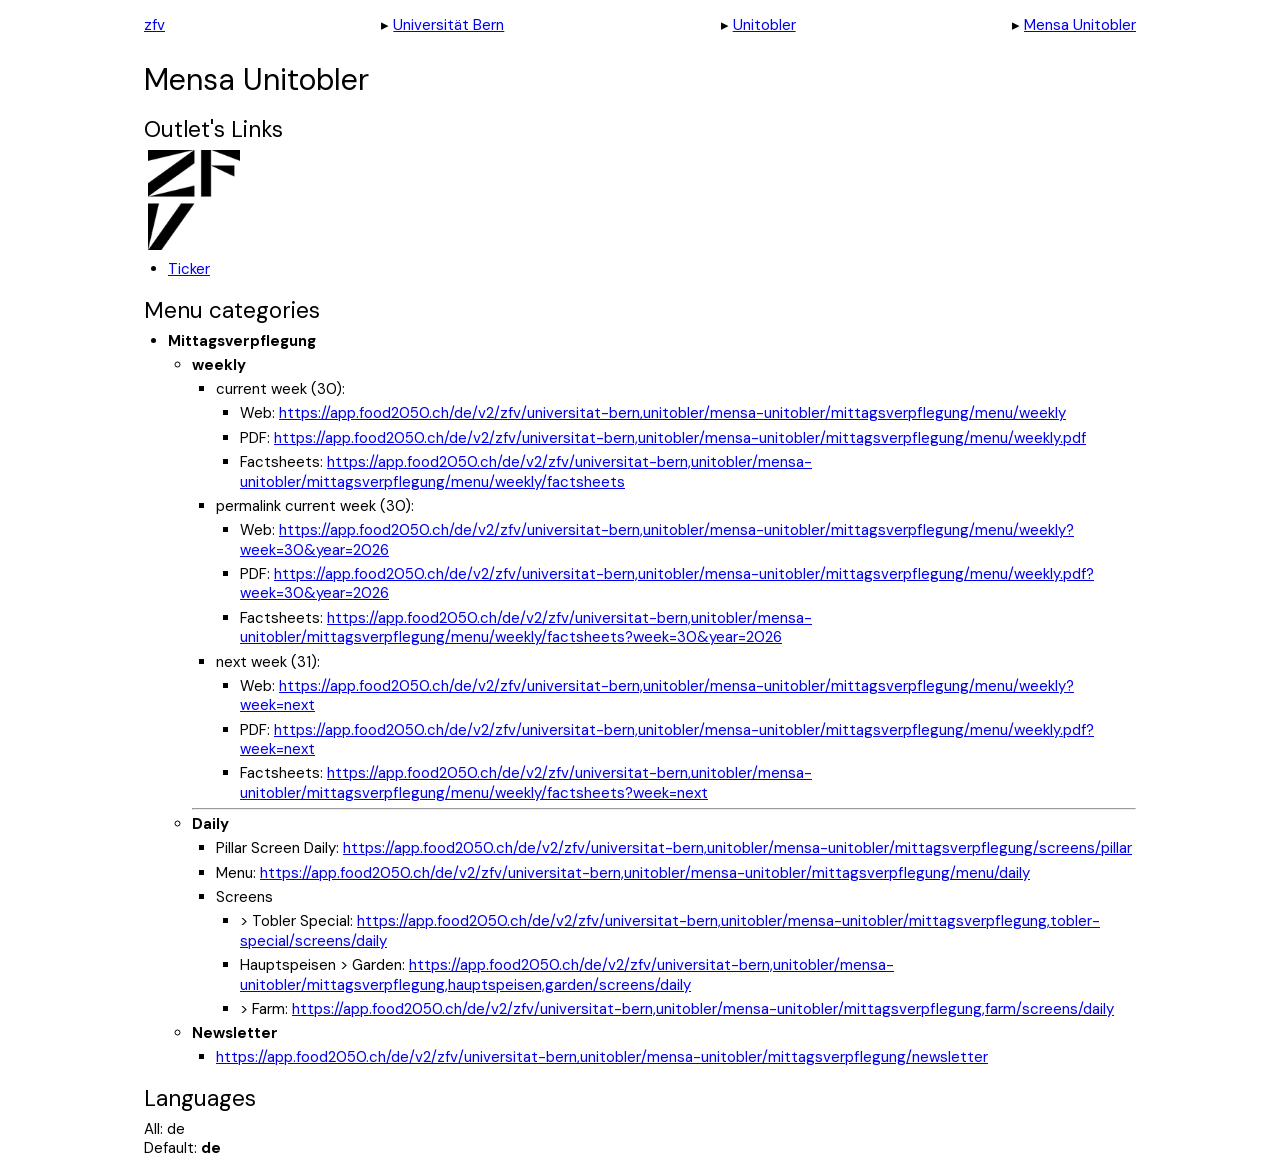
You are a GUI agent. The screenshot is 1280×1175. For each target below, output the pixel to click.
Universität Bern (448, 25)
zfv (154, 25)
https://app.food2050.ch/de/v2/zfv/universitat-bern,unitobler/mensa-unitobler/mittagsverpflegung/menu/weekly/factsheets (526, 472)
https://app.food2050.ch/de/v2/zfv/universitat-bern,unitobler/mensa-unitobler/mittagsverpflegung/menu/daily (645, 873)
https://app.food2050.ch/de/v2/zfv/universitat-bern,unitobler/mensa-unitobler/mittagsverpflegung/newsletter (602, 1057)
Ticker (189, 269)
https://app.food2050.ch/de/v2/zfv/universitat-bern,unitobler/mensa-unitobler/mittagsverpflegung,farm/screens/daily (703, 1009)
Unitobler (764, 25)
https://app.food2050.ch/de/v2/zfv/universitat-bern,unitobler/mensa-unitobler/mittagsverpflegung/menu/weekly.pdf (680, 438)
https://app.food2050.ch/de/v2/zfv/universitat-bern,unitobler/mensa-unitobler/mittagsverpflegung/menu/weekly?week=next (657, 696)
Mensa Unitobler (1080, 25)
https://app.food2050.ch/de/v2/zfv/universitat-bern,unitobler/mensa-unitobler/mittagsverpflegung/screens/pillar (737, 848)
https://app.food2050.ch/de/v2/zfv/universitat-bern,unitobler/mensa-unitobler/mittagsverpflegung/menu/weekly (672, 413)
